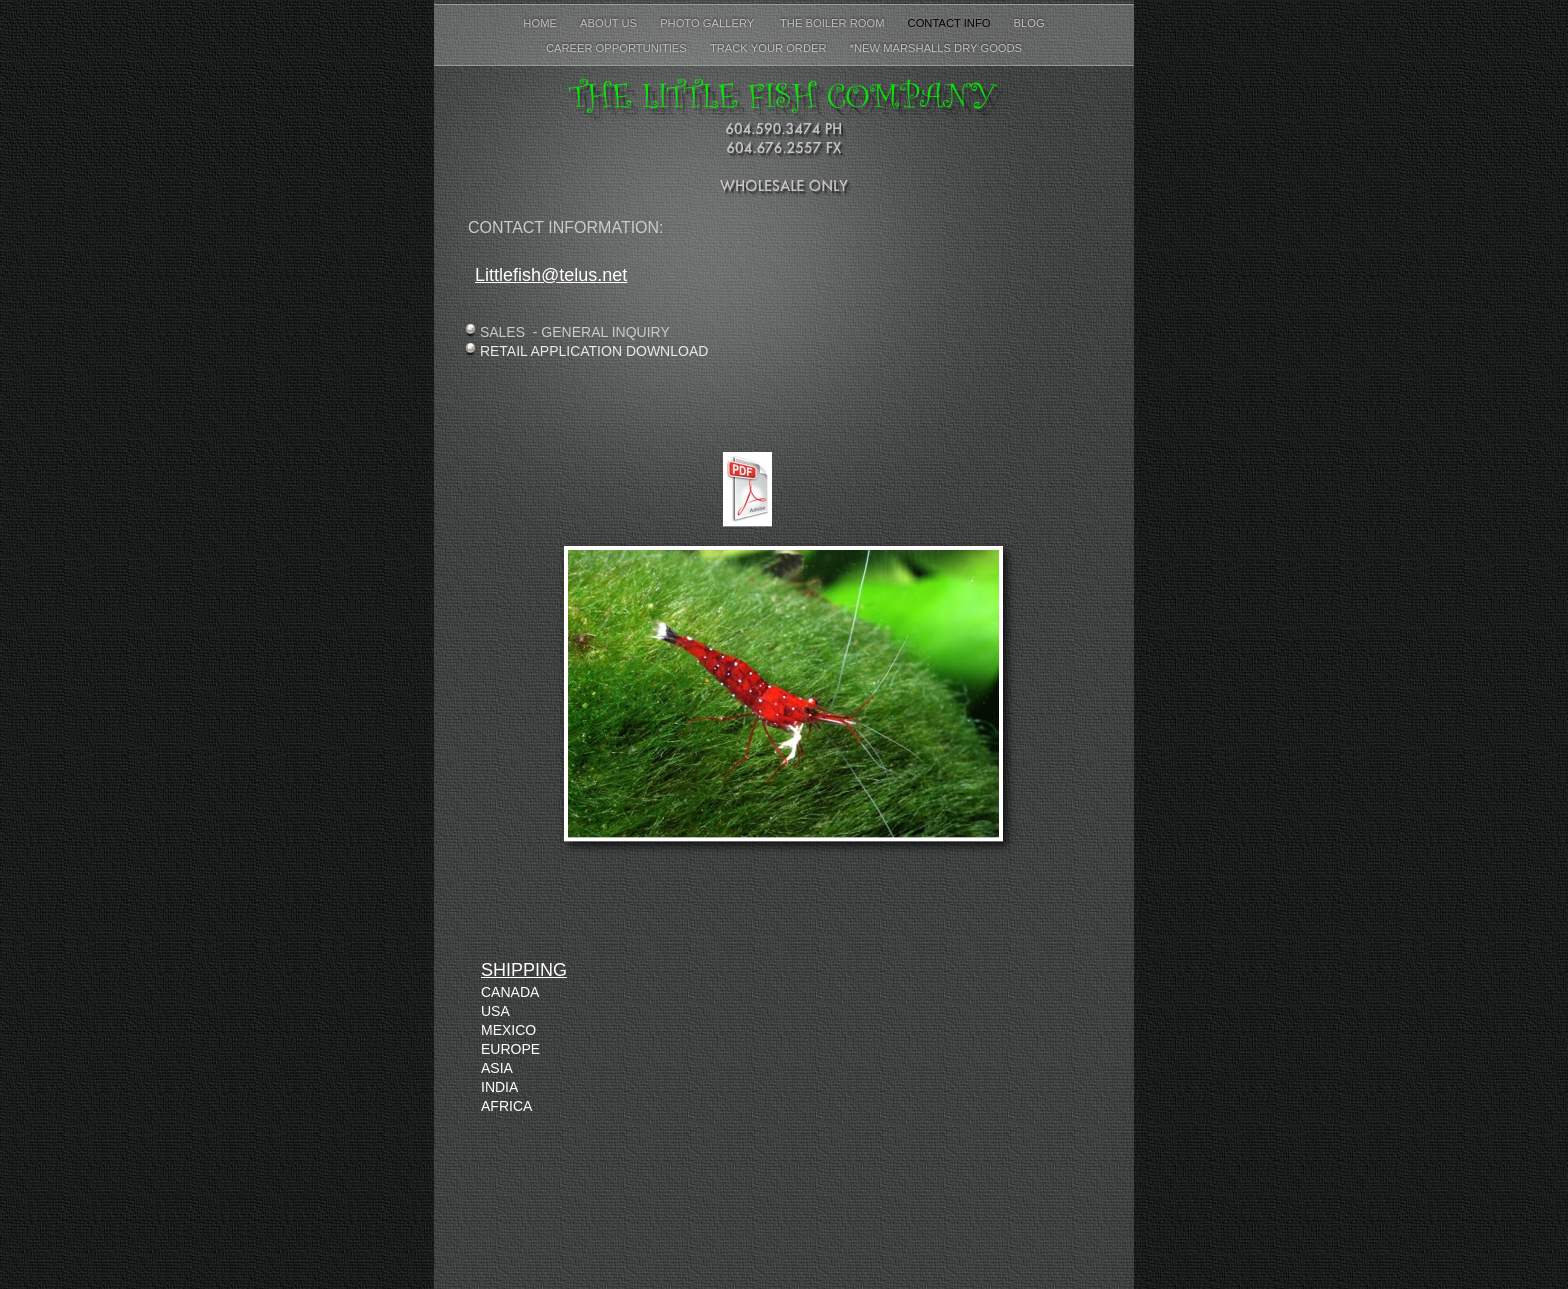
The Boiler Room (832, 23)
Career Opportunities (618, 48)
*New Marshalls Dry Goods (936, 48)
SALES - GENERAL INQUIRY (575, 332)
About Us (610, 23)
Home (541, 23)
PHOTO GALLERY (708, 23)
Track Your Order (770, 48)
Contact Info (951, 23)
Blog (1029, 23)
